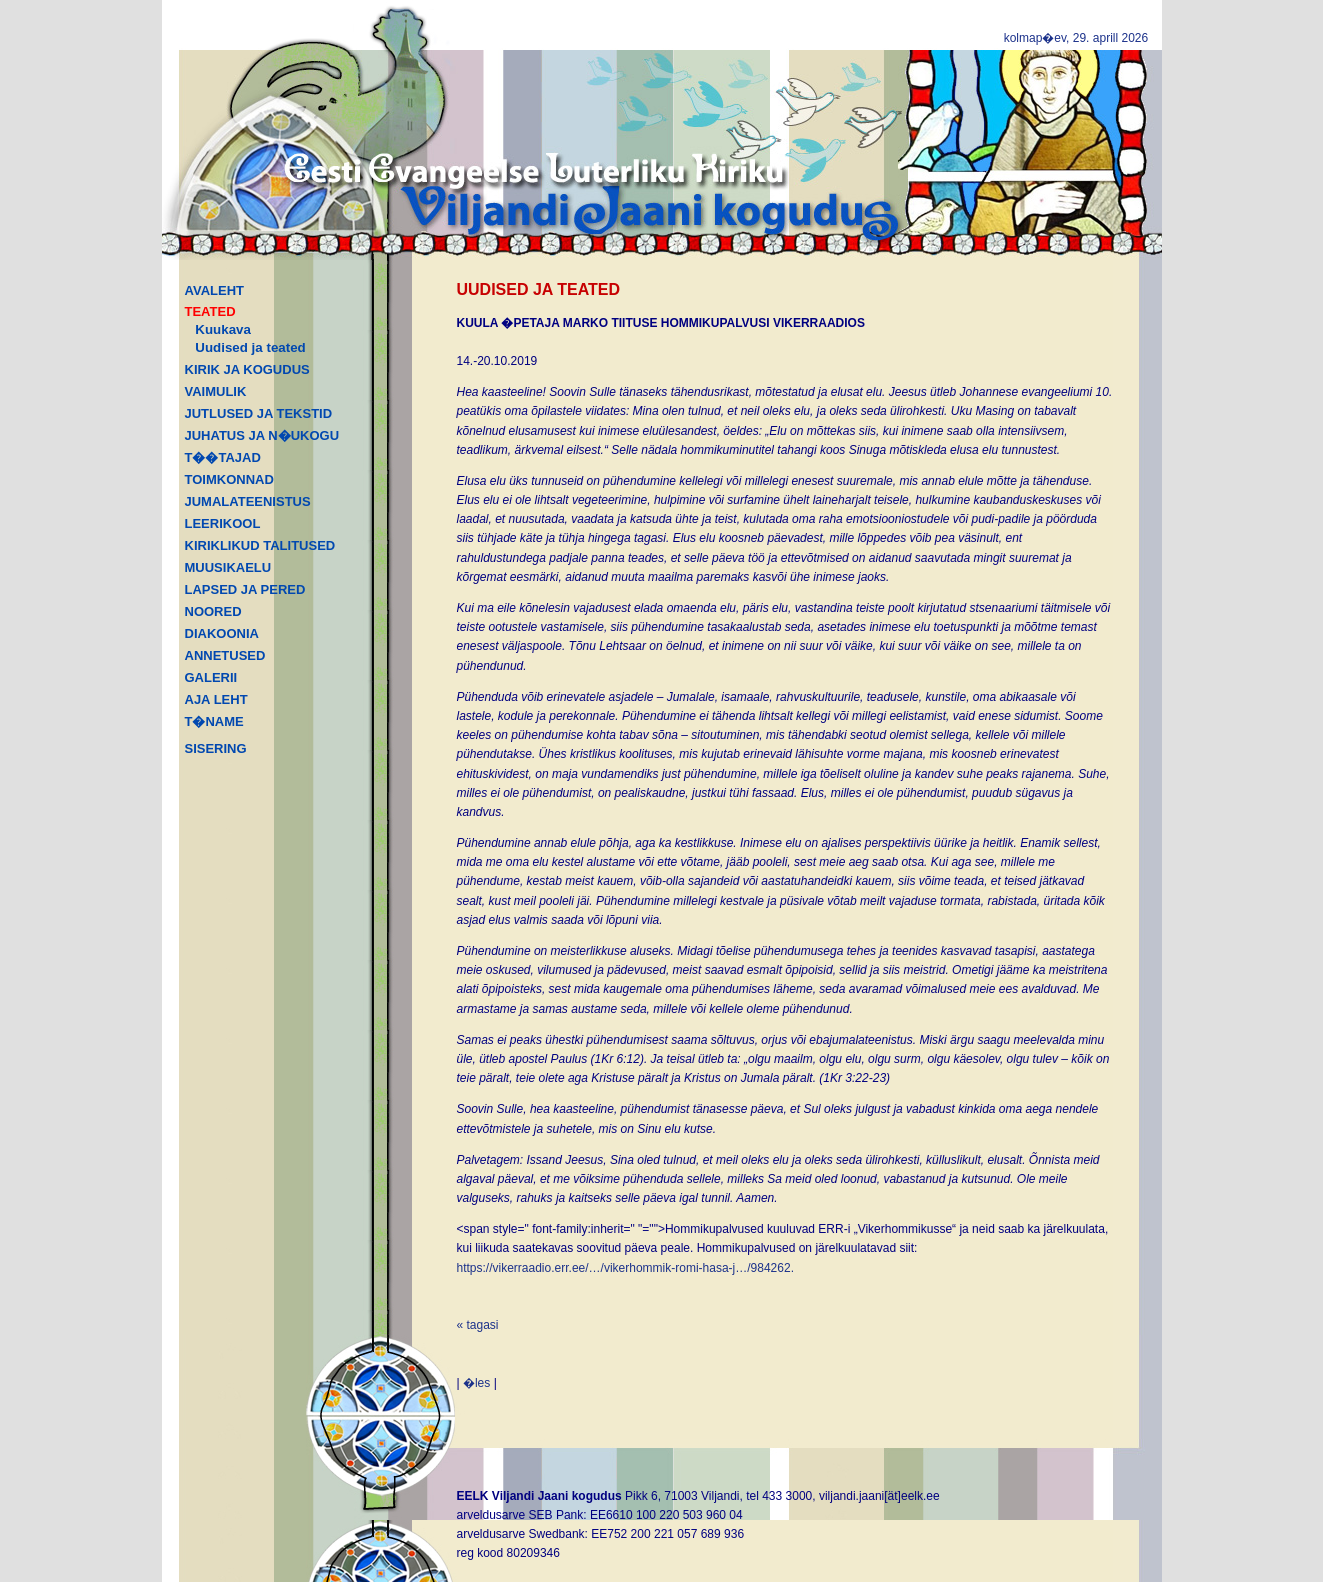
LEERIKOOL (223, 523)
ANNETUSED (225, 655)
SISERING (216, 748)
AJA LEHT (216, 699)
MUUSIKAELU (228, 567)
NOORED (213, 611)
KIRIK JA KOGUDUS (247, 369)
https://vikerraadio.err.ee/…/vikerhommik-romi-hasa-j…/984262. (625, 1268)
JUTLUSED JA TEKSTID (259, 413)
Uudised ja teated (250, 347)
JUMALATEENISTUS (248, 501)
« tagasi (478, 1325)
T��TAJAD (223, 457)
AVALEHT (214, 290)
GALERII (211, 677)
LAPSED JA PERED (245, 589)
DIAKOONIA (222, 633)
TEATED (210, 311)
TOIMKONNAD (229, 479)
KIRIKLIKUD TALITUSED (260, 545)
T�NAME (214, 721)
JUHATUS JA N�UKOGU (262, 435)
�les (476, 1383)
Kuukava (223, 329)
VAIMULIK (216, 391)
